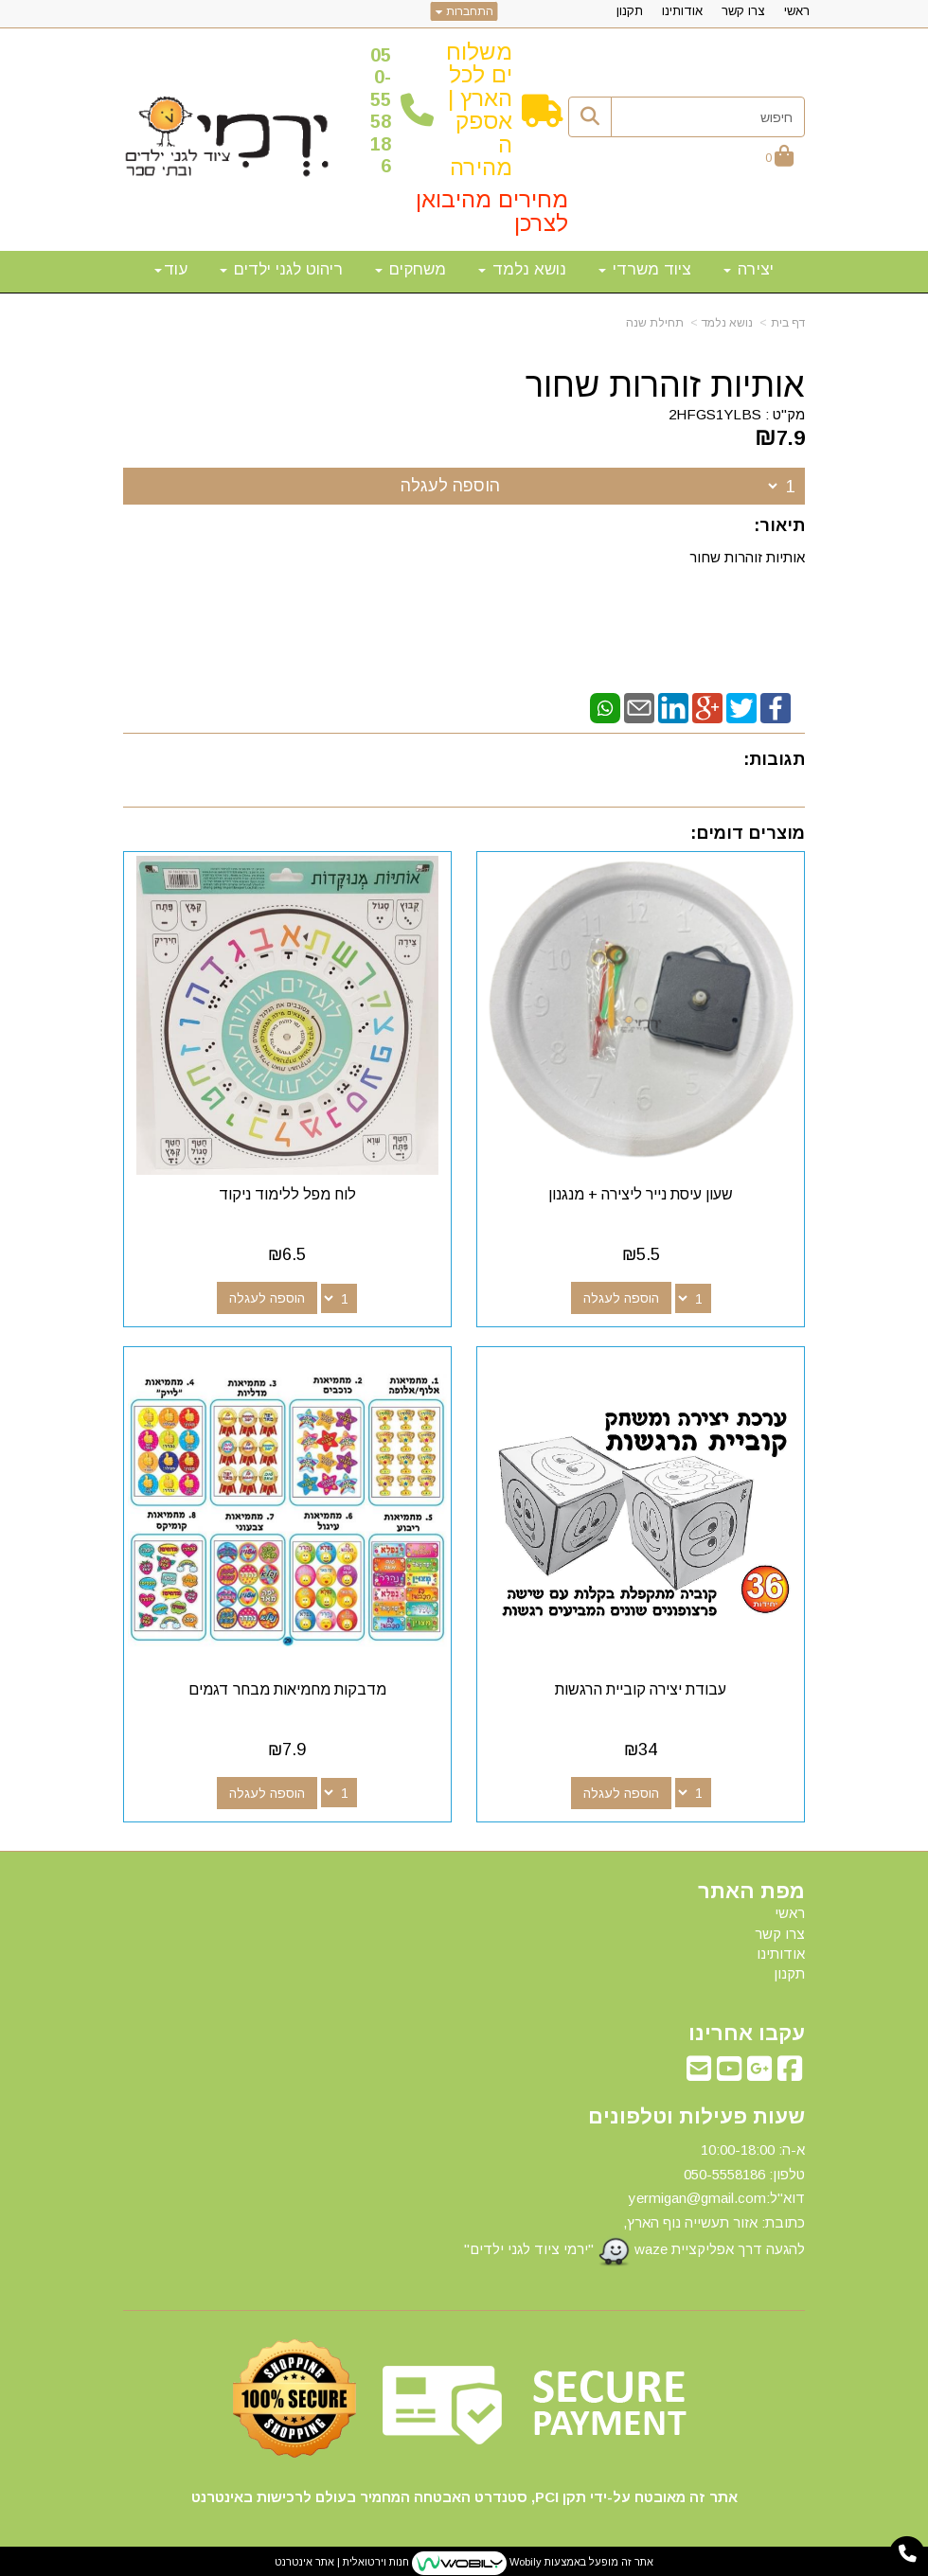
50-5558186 (380, 110)
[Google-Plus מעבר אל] (759, 2070)
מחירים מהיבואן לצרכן (492, 211)
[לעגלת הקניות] (779, 157)
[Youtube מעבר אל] (729, 2070)
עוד (170, 269)
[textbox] (464, 2203)
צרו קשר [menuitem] (743, 11)
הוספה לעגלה (450, 485)
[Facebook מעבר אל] (789, 2070)
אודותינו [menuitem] (682, 11)
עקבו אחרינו (746, 2029)
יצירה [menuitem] (748, 269)
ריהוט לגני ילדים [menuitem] (281, 269)
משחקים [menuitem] (410, 269)
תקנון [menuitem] (629, 11)
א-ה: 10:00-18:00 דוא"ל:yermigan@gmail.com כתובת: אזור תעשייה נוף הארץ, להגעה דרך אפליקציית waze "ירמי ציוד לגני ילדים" (634, 2201)
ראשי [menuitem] (797, 11)
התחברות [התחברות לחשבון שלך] (464, 11)
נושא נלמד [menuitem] (522, 269)
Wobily (524, 2559)
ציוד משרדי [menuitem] (644, 269)
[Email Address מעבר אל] (699, 2070)
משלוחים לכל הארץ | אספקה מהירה (479, 109)
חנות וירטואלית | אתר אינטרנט (342, 2559)
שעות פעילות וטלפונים (696, 2113)
